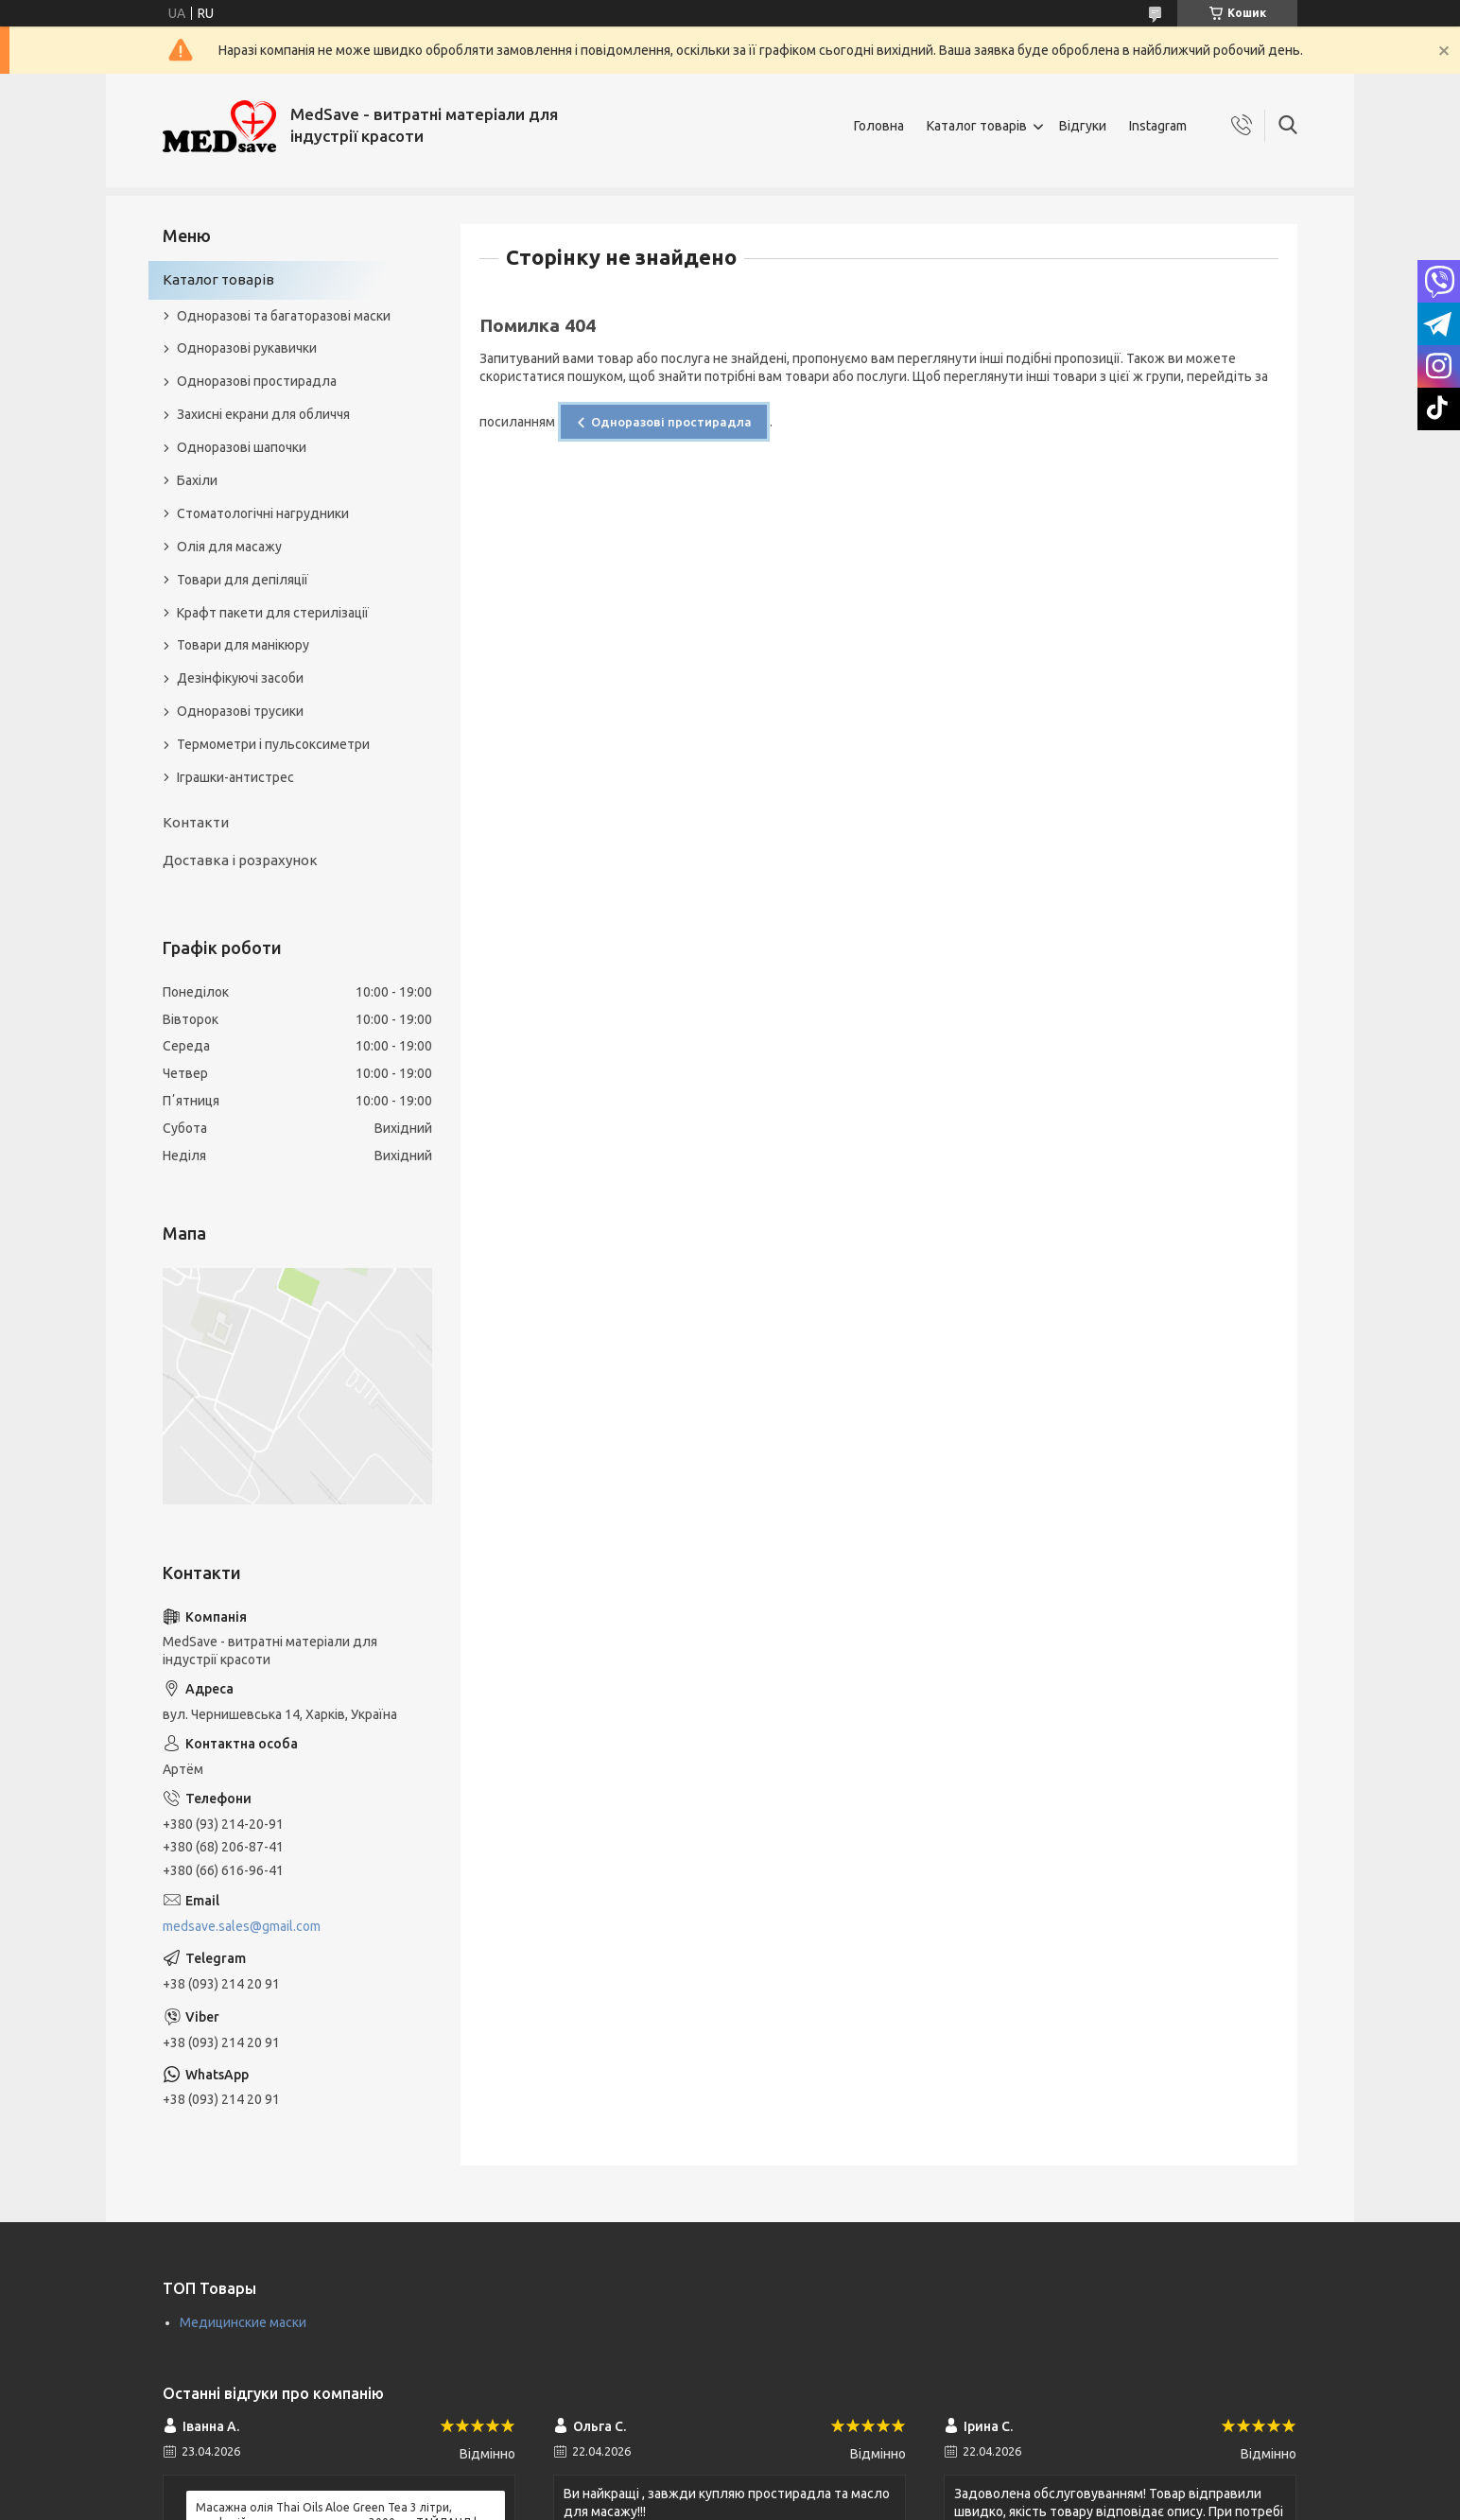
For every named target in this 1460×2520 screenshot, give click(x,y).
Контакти (196, 822)
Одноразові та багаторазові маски (284, 315)
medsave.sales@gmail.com (242, 1926)
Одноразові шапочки (241, 447)
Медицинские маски (243, 2322)
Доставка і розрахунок (240, 860)
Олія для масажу (229, 546)
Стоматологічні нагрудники (263, 513)
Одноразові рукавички (247, 348)
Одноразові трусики (240, 711)
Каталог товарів (977, 125)
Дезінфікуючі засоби (240, 678)
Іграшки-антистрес (235, 777)
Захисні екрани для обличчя (263, 414)
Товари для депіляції (242, 579)
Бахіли (197, 480)
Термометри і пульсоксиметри (273, 744)
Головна (879, 125)
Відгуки (1082, 125)
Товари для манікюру (243, 644)
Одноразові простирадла (671, 421)
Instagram (1158, 125)
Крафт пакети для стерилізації (273, 612)
